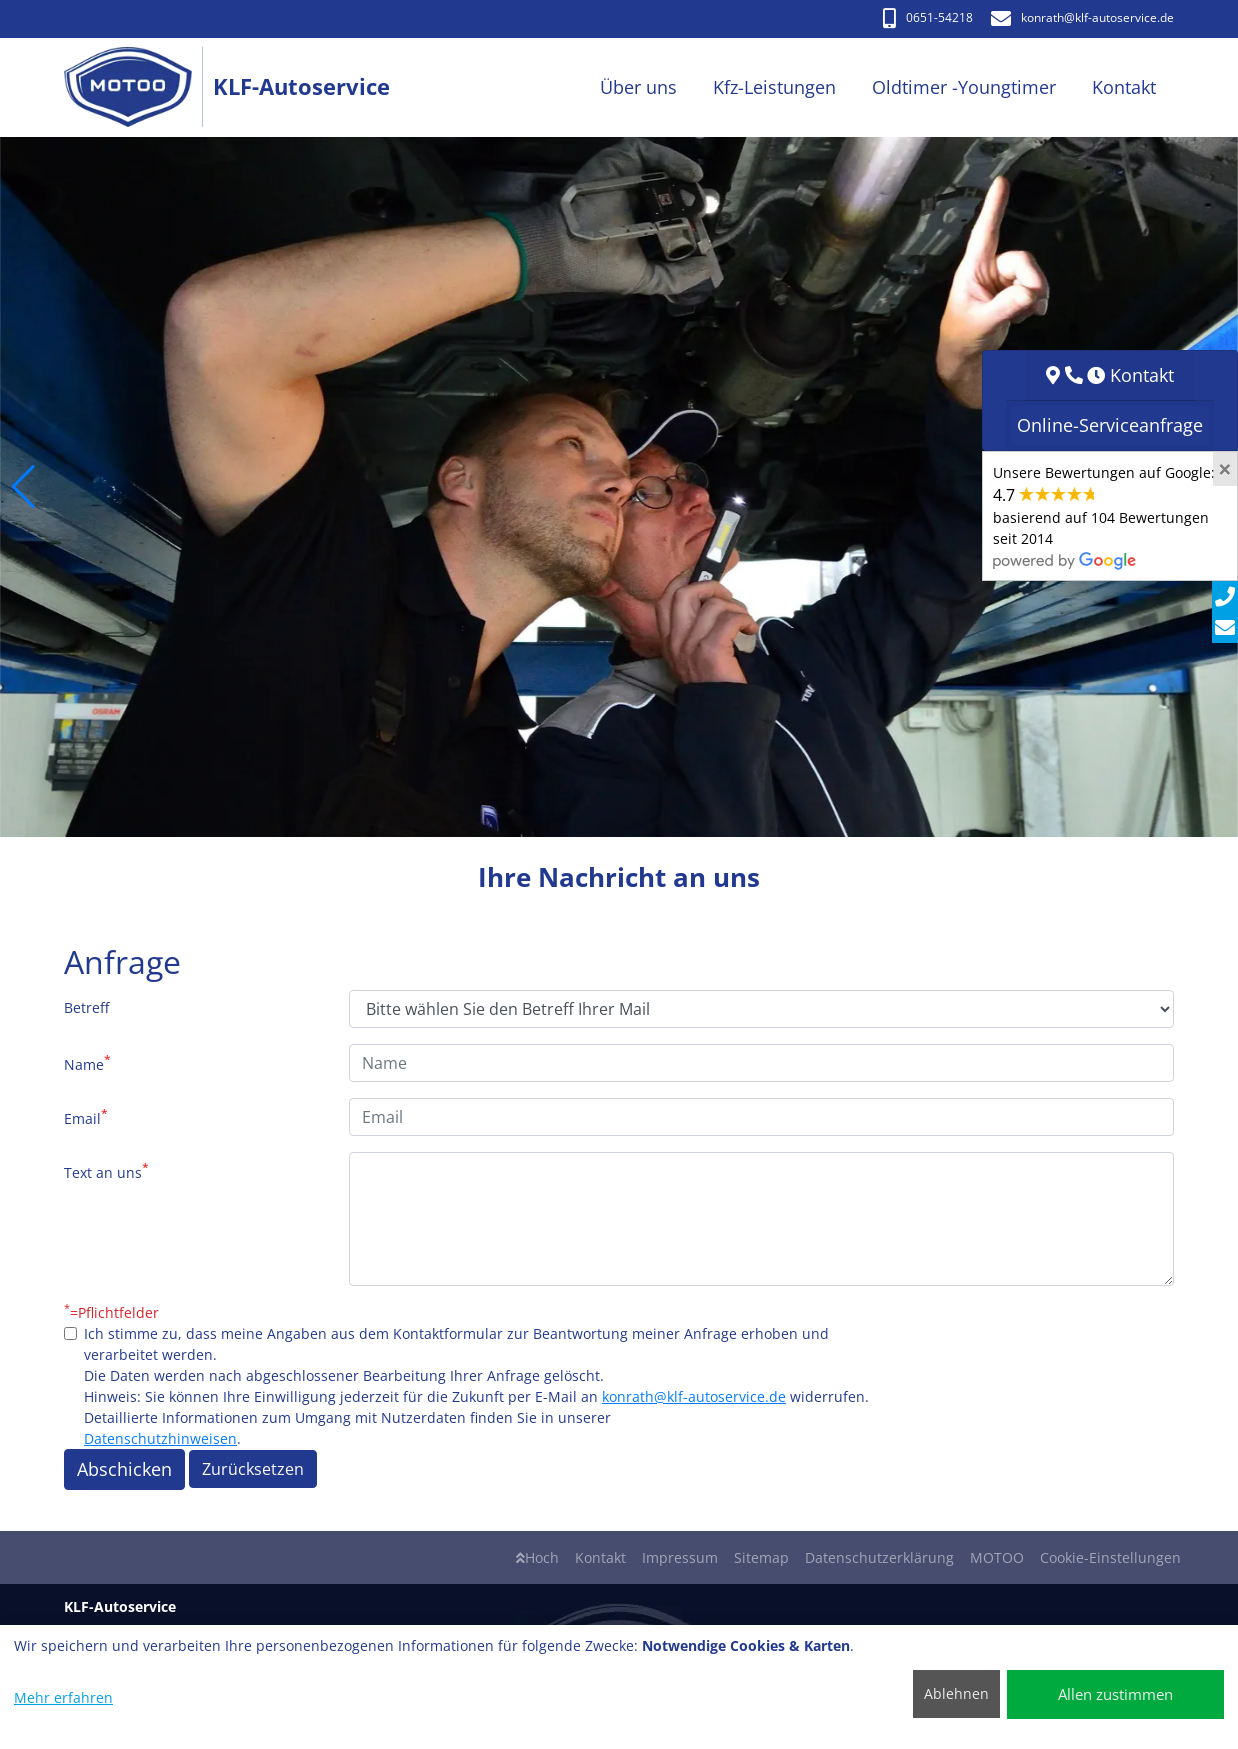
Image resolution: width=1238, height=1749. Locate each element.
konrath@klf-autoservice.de (694, 1396)
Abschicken (124, 1469)
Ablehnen (956, 1693)
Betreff (86, 1007)
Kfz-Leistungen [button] (774, 87)
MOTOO (997, 1557)
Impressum (680, 1557)
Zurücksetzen (253, 1469)
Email (86, 1117)
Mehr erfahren (63, 1697)
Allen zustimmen (1115, 1694)
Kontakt (600, 1557)
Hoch (537, 1557)
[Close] (1225, 469)
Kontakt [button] (1124, 87)
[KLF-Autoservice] (138, 87)
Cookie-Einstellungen (1110, 1557)
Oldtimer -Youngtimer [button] (964, 87)
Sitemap (761, 1557)
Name (87, 1063)
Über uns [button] (638, 87)
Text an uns (106, 1171)
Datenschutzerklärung (879, 1557)
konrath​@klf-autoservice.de (1082, 17)
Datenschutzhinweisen (160, 1438)
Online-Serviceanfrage (1110, 425)
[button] (23, 487)
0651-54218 (928, 17)
